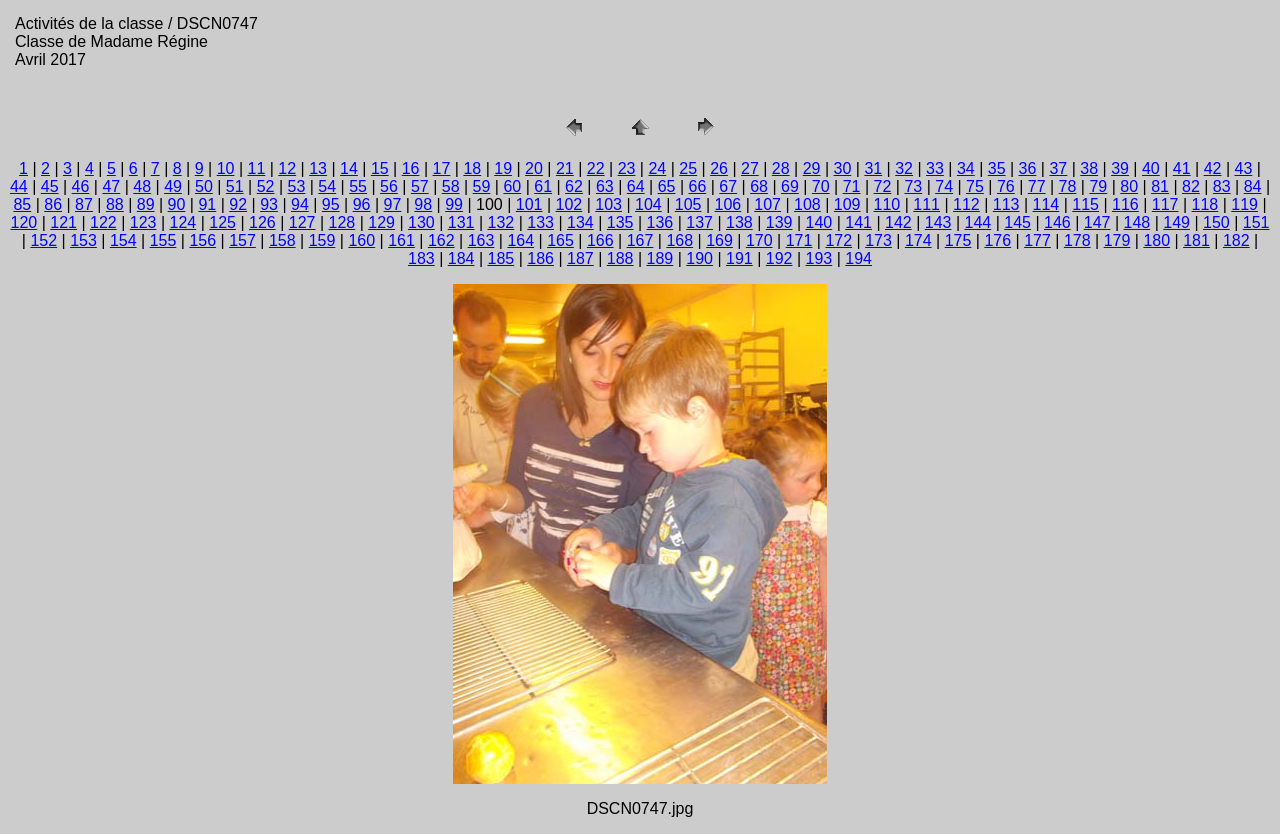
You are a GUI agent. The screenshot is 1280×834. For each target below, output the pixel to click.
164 (520, 240)
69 (790, 186)
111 (926, 204)
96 (362, 204)
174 (918, 240)
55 (358, 186)
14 (349, 168)
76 (1006, 186)
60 (512, 186)
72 (883, 186)
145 (1017, 222)
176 (997, 240)
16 (411, 168)
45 (50, 186)
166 (600, 240)
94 (300, 204)
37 (1058, 168)
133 (540, 222)
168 (679, 240)
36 (1028, 168)
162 (441, 240)
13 (318, 168)
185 (501, 258)
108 (807, 204)
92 (238, 204)
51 (235, 186)
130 (421, 222)
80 (1129, 186)
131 (461, 222)
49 (173, 186)
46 (81, 186)
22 (596, 168)
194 (858, 258)
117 (1165, 204)
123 (143, 222)
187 (580, 258)
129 (381, 222)
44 (19, 186)
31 (873, 168)
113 (1006, 204)
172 (838, 240)
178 (1077, 240)
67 (728, 186)
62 (574, 186)
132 (501, 222)
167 (640, 240)
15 (380, 168)
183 (421, 258)
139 (779, 222)
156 (202, 240)
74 (944, 186)
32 (904, 168)
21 (565, 168)
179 (1117, 240)
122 (103, 222)
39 (1120, 168)
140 (819, 222)
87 (84, 204)
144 (978, 222)
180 (1156, 240)
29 (812, 168)
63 (605, 186)
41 (1182, 168)
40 (1151, 168)
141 (858, 222)
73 (913, 186)
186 (540, 258)
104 (648, 204)
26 (719, 168)
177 (1037, 240)
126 (262, 222)
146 (1057, 222)
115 (1085, 204)
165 (560, 240)
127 (302, 222)
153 (83, 240)
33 (935, 168)
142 (898, 222)
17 (442, 168)
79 (1098, 186)
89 (146, 204)
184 (461, 258)
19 (503, 168)
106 (728, 204)
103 (608, 204)
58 (451, 186)
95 (331, 204)
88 (115, 204)
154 (123, 240)
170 (759, 240)
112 (966, 204)
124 (183, 222)
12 (287, 168)
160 (361, 240)
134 (580, 222)
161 (401, 240)
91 (207, 204)
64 (636, 186)
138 (739, 222)
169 (719, 240)
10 (226, 168)
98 (423, 204)
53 (297, 186)
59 (482, 186)
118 (1205, 204)
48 (142, 186)
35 (997, 168)
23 (627, 168)
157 (242, 240)
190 (699, 258)
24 (657, 168)
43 (1244, 168)
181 (1196, 240)
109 (847, 204)
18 (472, 168)
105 (688, 204)
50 (204, 186)
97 (393, 204)
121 (63, 222)
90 (177, 204)
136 (660, 222)
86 (53, 204)
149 (1176, 222)
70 (821, 186)
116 (1125, 204)
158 (282, 240)
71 (852, 186)
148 (1137, 222)
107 (767, 204)
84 (1253, 186)
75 (975, 186)
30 (843, 168)
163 (481, 240)
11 (257, 168)
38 (1089, 168)
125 (222, 222)
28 (781, 168)
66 (697, 186)
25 (688, 168)
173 (878, 240)
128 (342, 222)
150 (1216, 222)
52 (266, 186)
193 (819, 258)
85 (22, 204)
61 (543, 186)
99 (454, 204)
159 (322, 240)
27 (750, 168)
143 (938, 222)
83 (1222, 186)
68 (759, 186)
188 (620, 258)
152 (43, 240)
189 (660, 258)
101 (529, 204)
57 (420, 186)
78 (1068, 186)
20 (534, 168)
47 (111, 186)
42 (1213, 168)
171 (799, 240)
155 (163, 240)
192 (779, 258)
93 (269, 204)
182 (1236, 240)
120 (24, 222)
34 (966, 168)
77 (1037, 186)
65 (667, 186)
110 (887, 204)
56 (389, 186)
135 (620, 222)
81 (1160, 186)
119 (1244, 204)
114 (1046, 204)
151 (1256, 222)
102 (569, 204)
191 (739, 258)
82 (1191, 186)
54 (327, 186)
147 (1097, 222)
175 (958, 240)
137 (699, 222)
